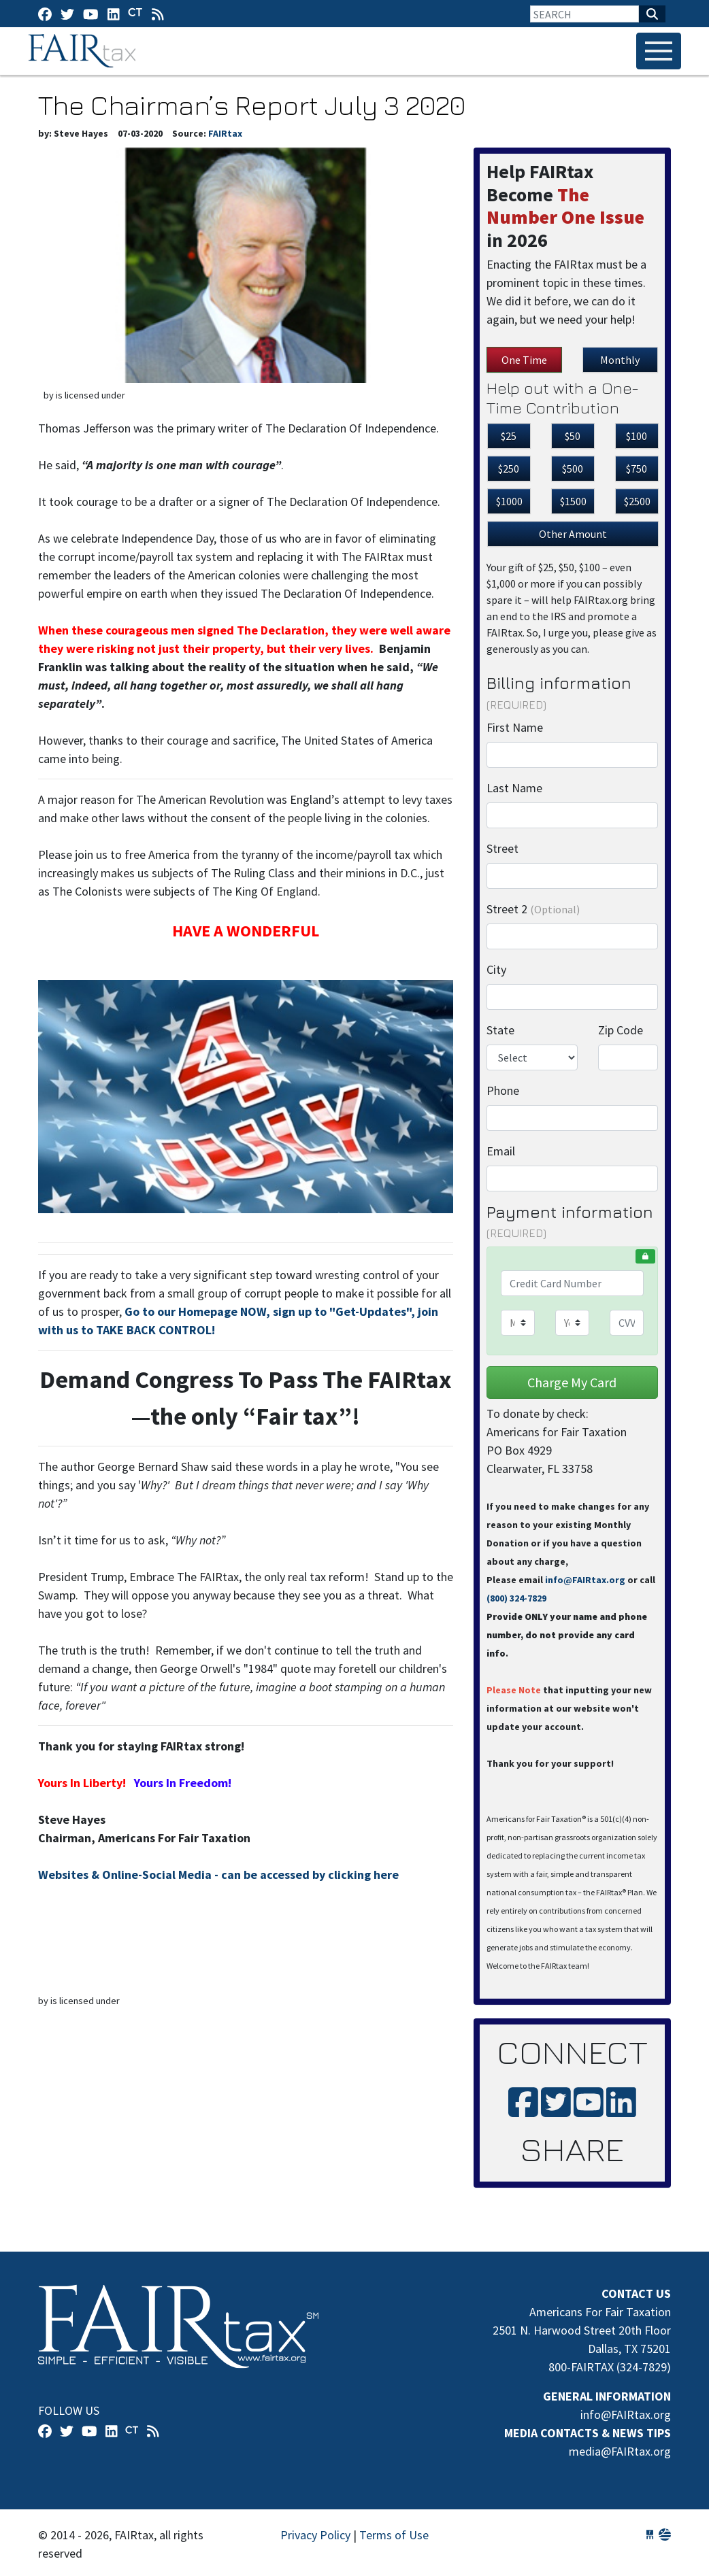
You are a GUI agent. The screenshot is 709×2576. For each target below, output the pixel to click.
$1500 (573, 501)
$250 (508, 468)
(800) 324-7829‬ (516, 1598)
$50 (572, 436)
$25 (508, 436)
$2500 (637, 501)
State (500, 1030)
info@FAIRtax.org (585, 1580)
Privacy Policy (315, 2535)
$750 (636, 468)
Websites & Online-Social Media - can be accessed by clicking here (218, 1874)
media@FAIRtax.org (620, 2451)
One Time (524, 360)
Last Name (514, 788)
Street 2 (533, 909)
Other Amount (573, 534)
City (496, 969)
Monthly (620, 360)
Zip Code (620, 1030)
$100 (636, 436)
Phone (503, 1090)
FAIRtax (84, 51)
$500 (572, 468)
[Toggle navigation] (658, 51)
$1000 (509, 501)
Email (501, 1151)
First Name (515, 727)
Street (502, 848)
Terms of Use (394, 2535)
